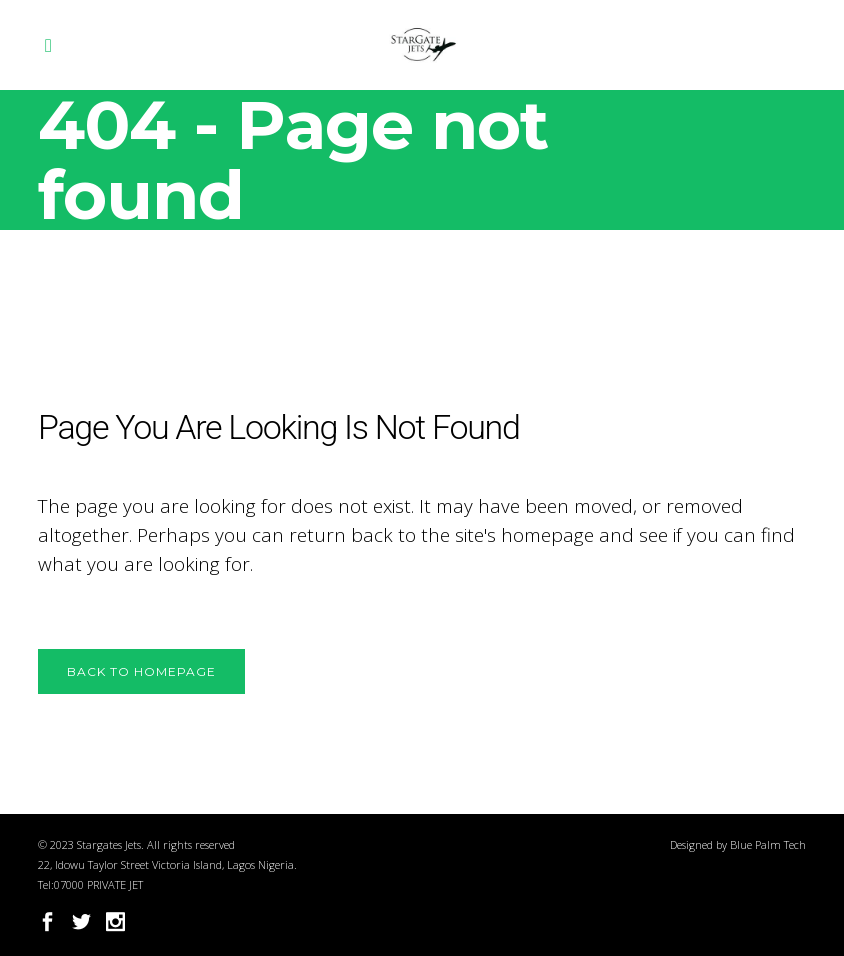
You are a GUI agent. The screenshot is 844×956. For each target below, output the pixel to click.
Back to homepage (141, 671)
